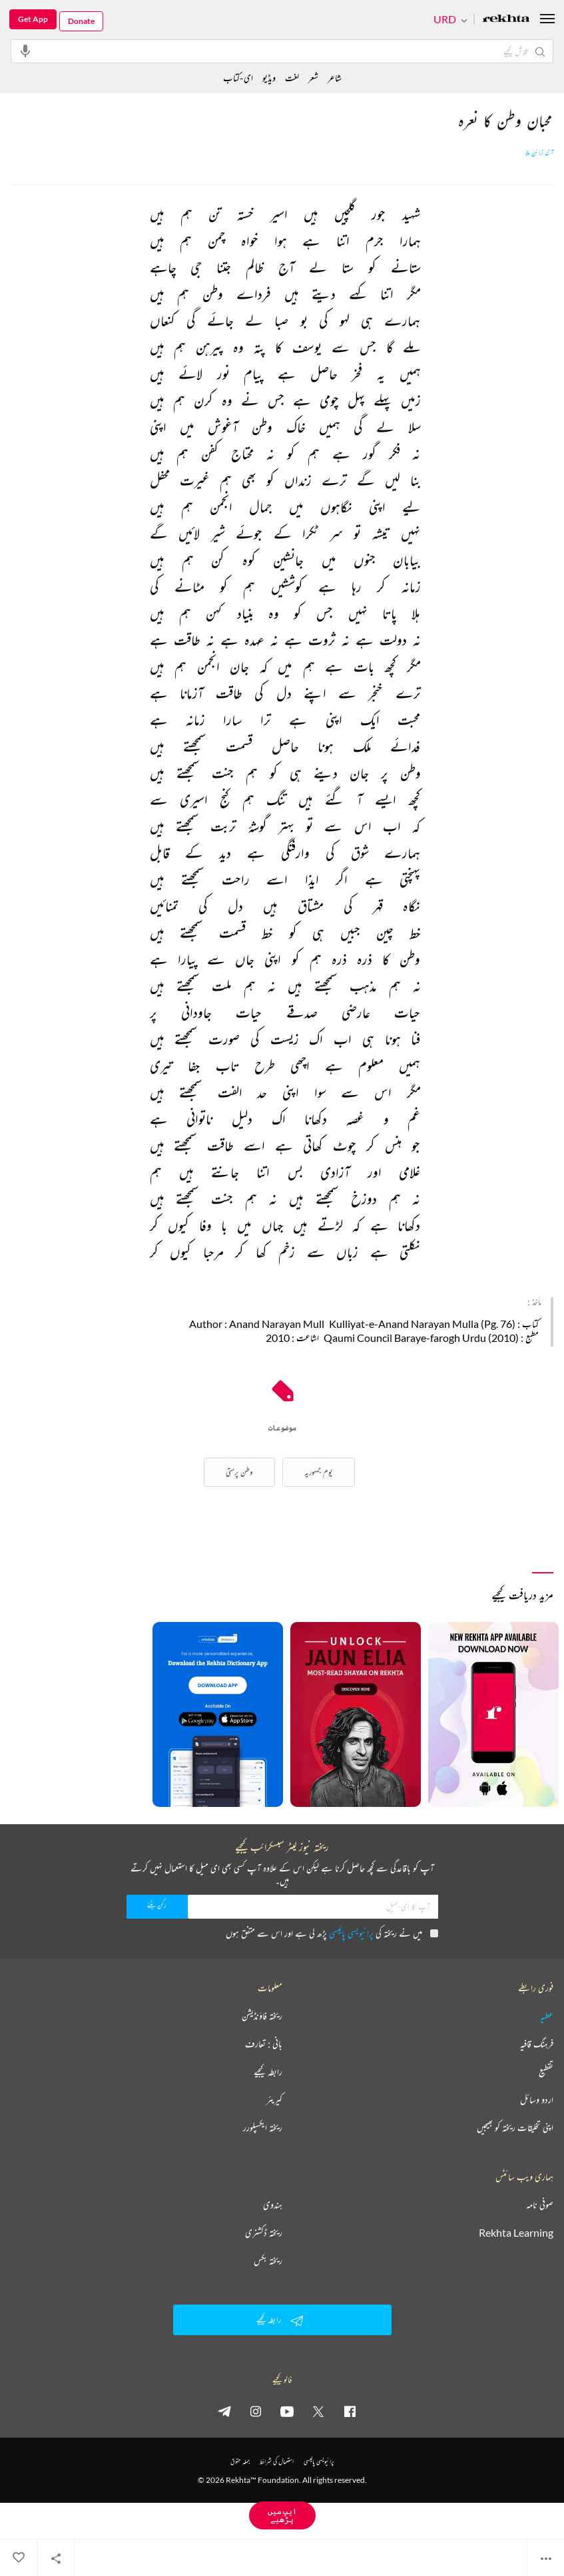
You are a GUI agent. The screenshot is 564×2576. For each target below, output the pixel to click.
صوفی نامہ (539, 2204)
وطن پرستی (239, 1472)
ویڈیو (269, 77)
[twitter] (318, 2411)
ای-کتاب (238, 77)
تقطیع (546, 2071)
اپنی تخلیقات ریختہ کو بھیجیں (515, 2127)
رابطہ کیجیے (268, 2071)
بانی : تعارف (263, 2043)
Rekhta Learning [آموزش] (516, 2232)
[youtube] (287, 2411)
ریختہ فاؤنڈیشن (262, 2016)
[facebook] (349, 2411)
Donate (81, 21)
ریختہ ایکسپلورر (262, 2127)
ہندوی (272, 2204)
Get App (33, 19)
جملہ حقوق (240, 2461)
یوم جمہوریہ (318, 1472)
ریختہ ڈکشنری (263, 2232)
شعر (313, 77)
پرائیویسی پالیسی (351, 1933)
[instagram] (255, 2411)
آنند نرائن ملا (539, 153)
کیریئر (274, 2099)
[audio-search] (25, 50)
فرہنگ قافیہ (536, 2043)
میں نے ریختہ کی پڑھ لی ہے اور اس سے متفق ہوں (332, 1933)
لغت (292, 77)
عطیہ (546, 2016)
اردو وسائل (536, 2099)
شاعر (335, 77)
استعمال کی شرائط (277, 2461)
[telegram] (224, 2411)
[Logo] (506, 19)
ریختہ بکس (268, 2260)
